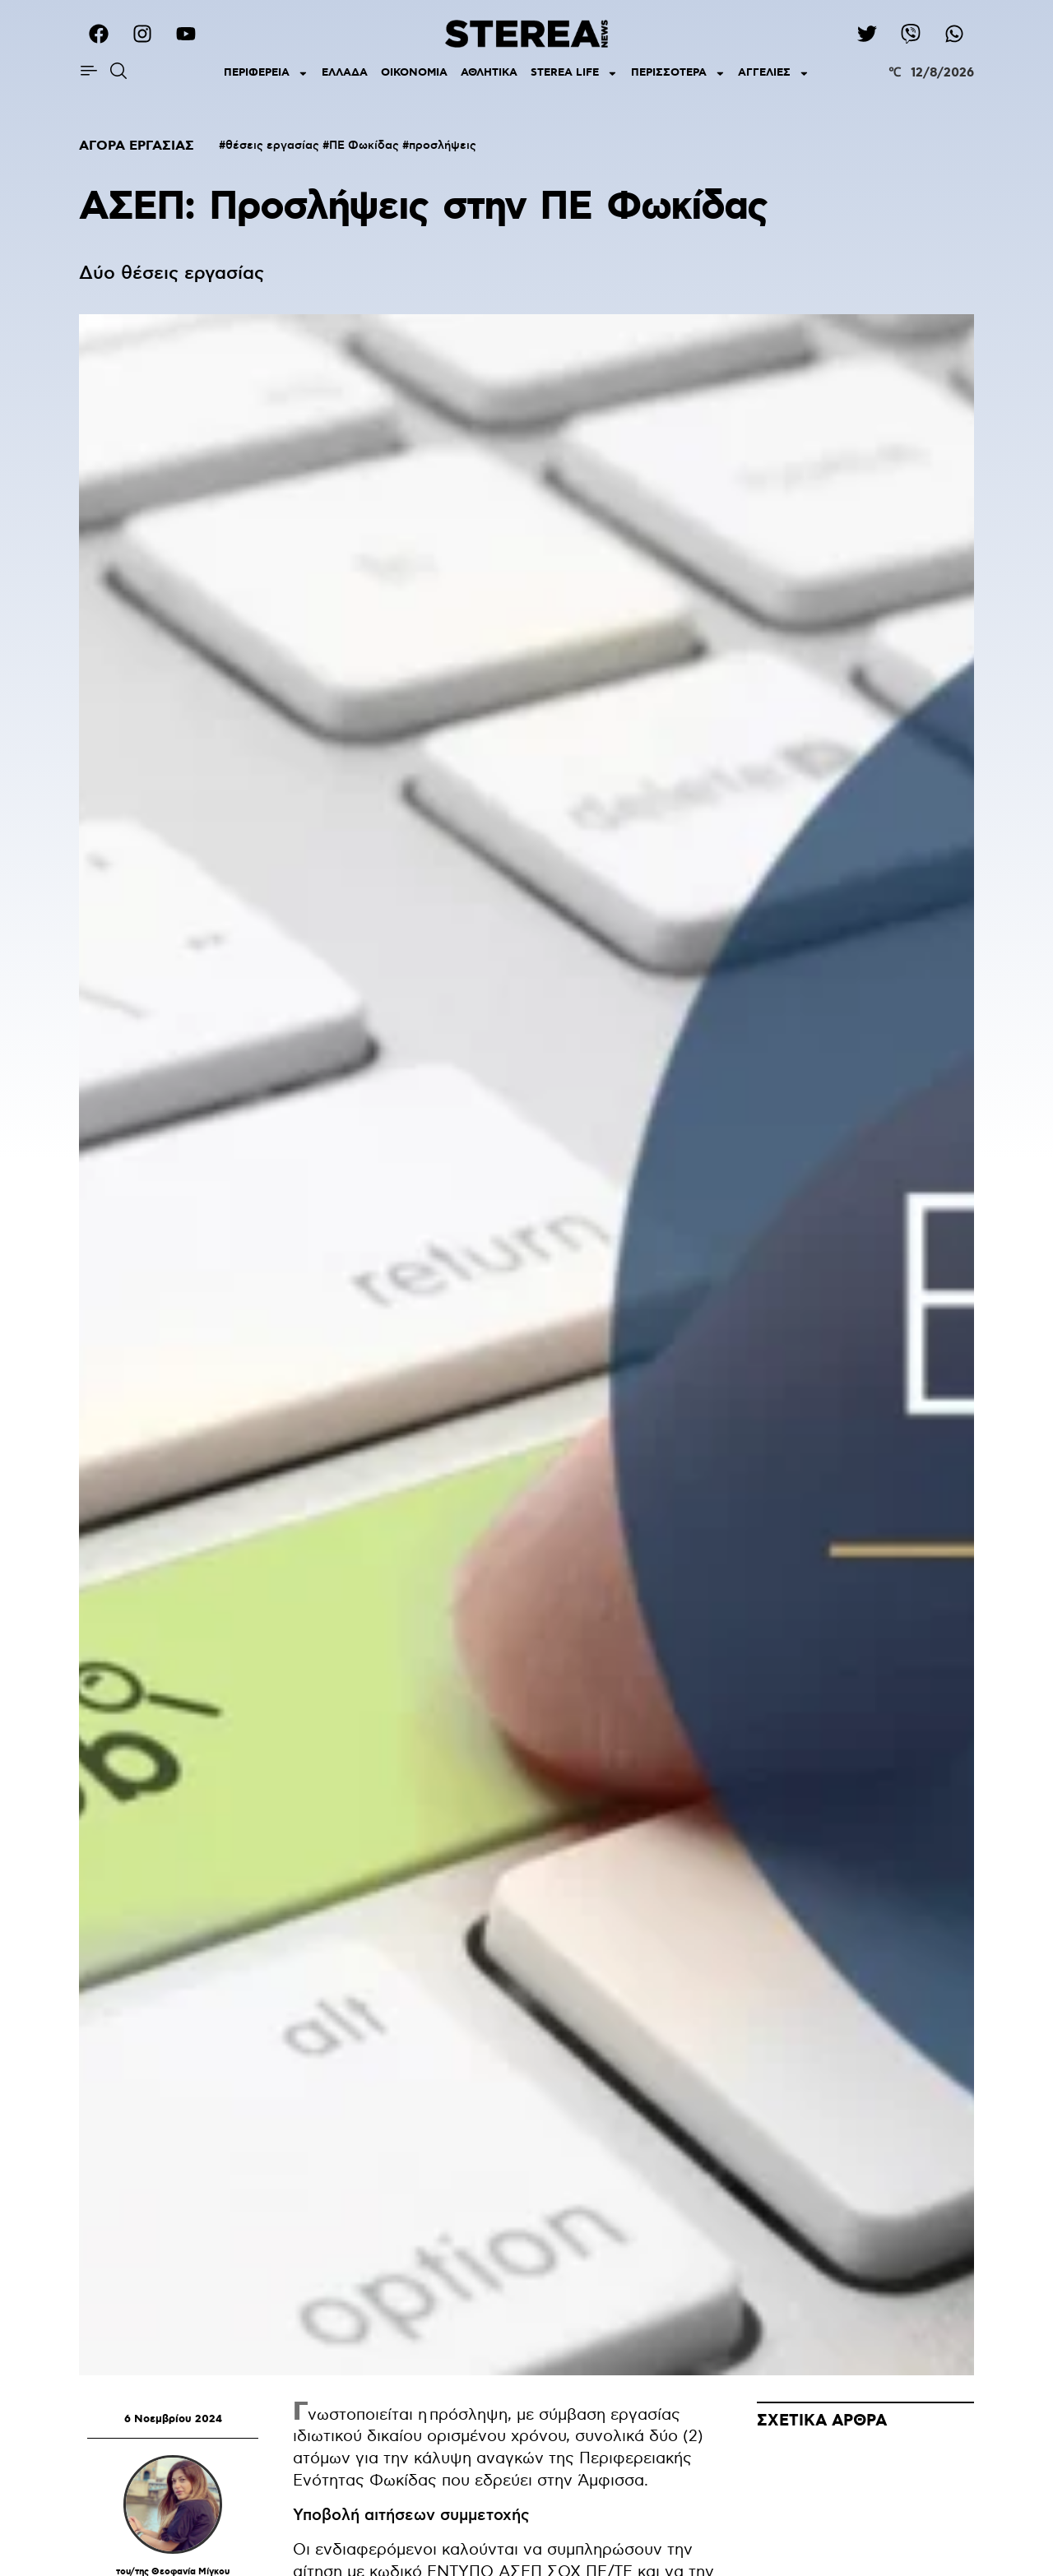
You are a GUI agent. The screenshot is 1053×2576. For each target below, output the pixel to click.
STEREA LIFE (574, 73)
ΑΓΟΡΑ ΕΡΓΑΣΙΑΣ (136, 146)
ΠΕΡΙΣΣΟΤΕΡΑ (678, 73)
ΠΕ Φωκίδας (364, 145)
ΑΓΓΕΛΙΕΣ (773, 73)
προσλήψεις (442, 145)
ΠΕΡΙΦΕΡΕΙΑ (266, 73)
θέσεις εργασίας (272, 145)
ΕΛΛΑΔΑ (345, 73)
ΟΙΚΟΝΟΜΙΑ (414, 73)
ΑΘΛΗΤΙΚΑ (489, 73)
